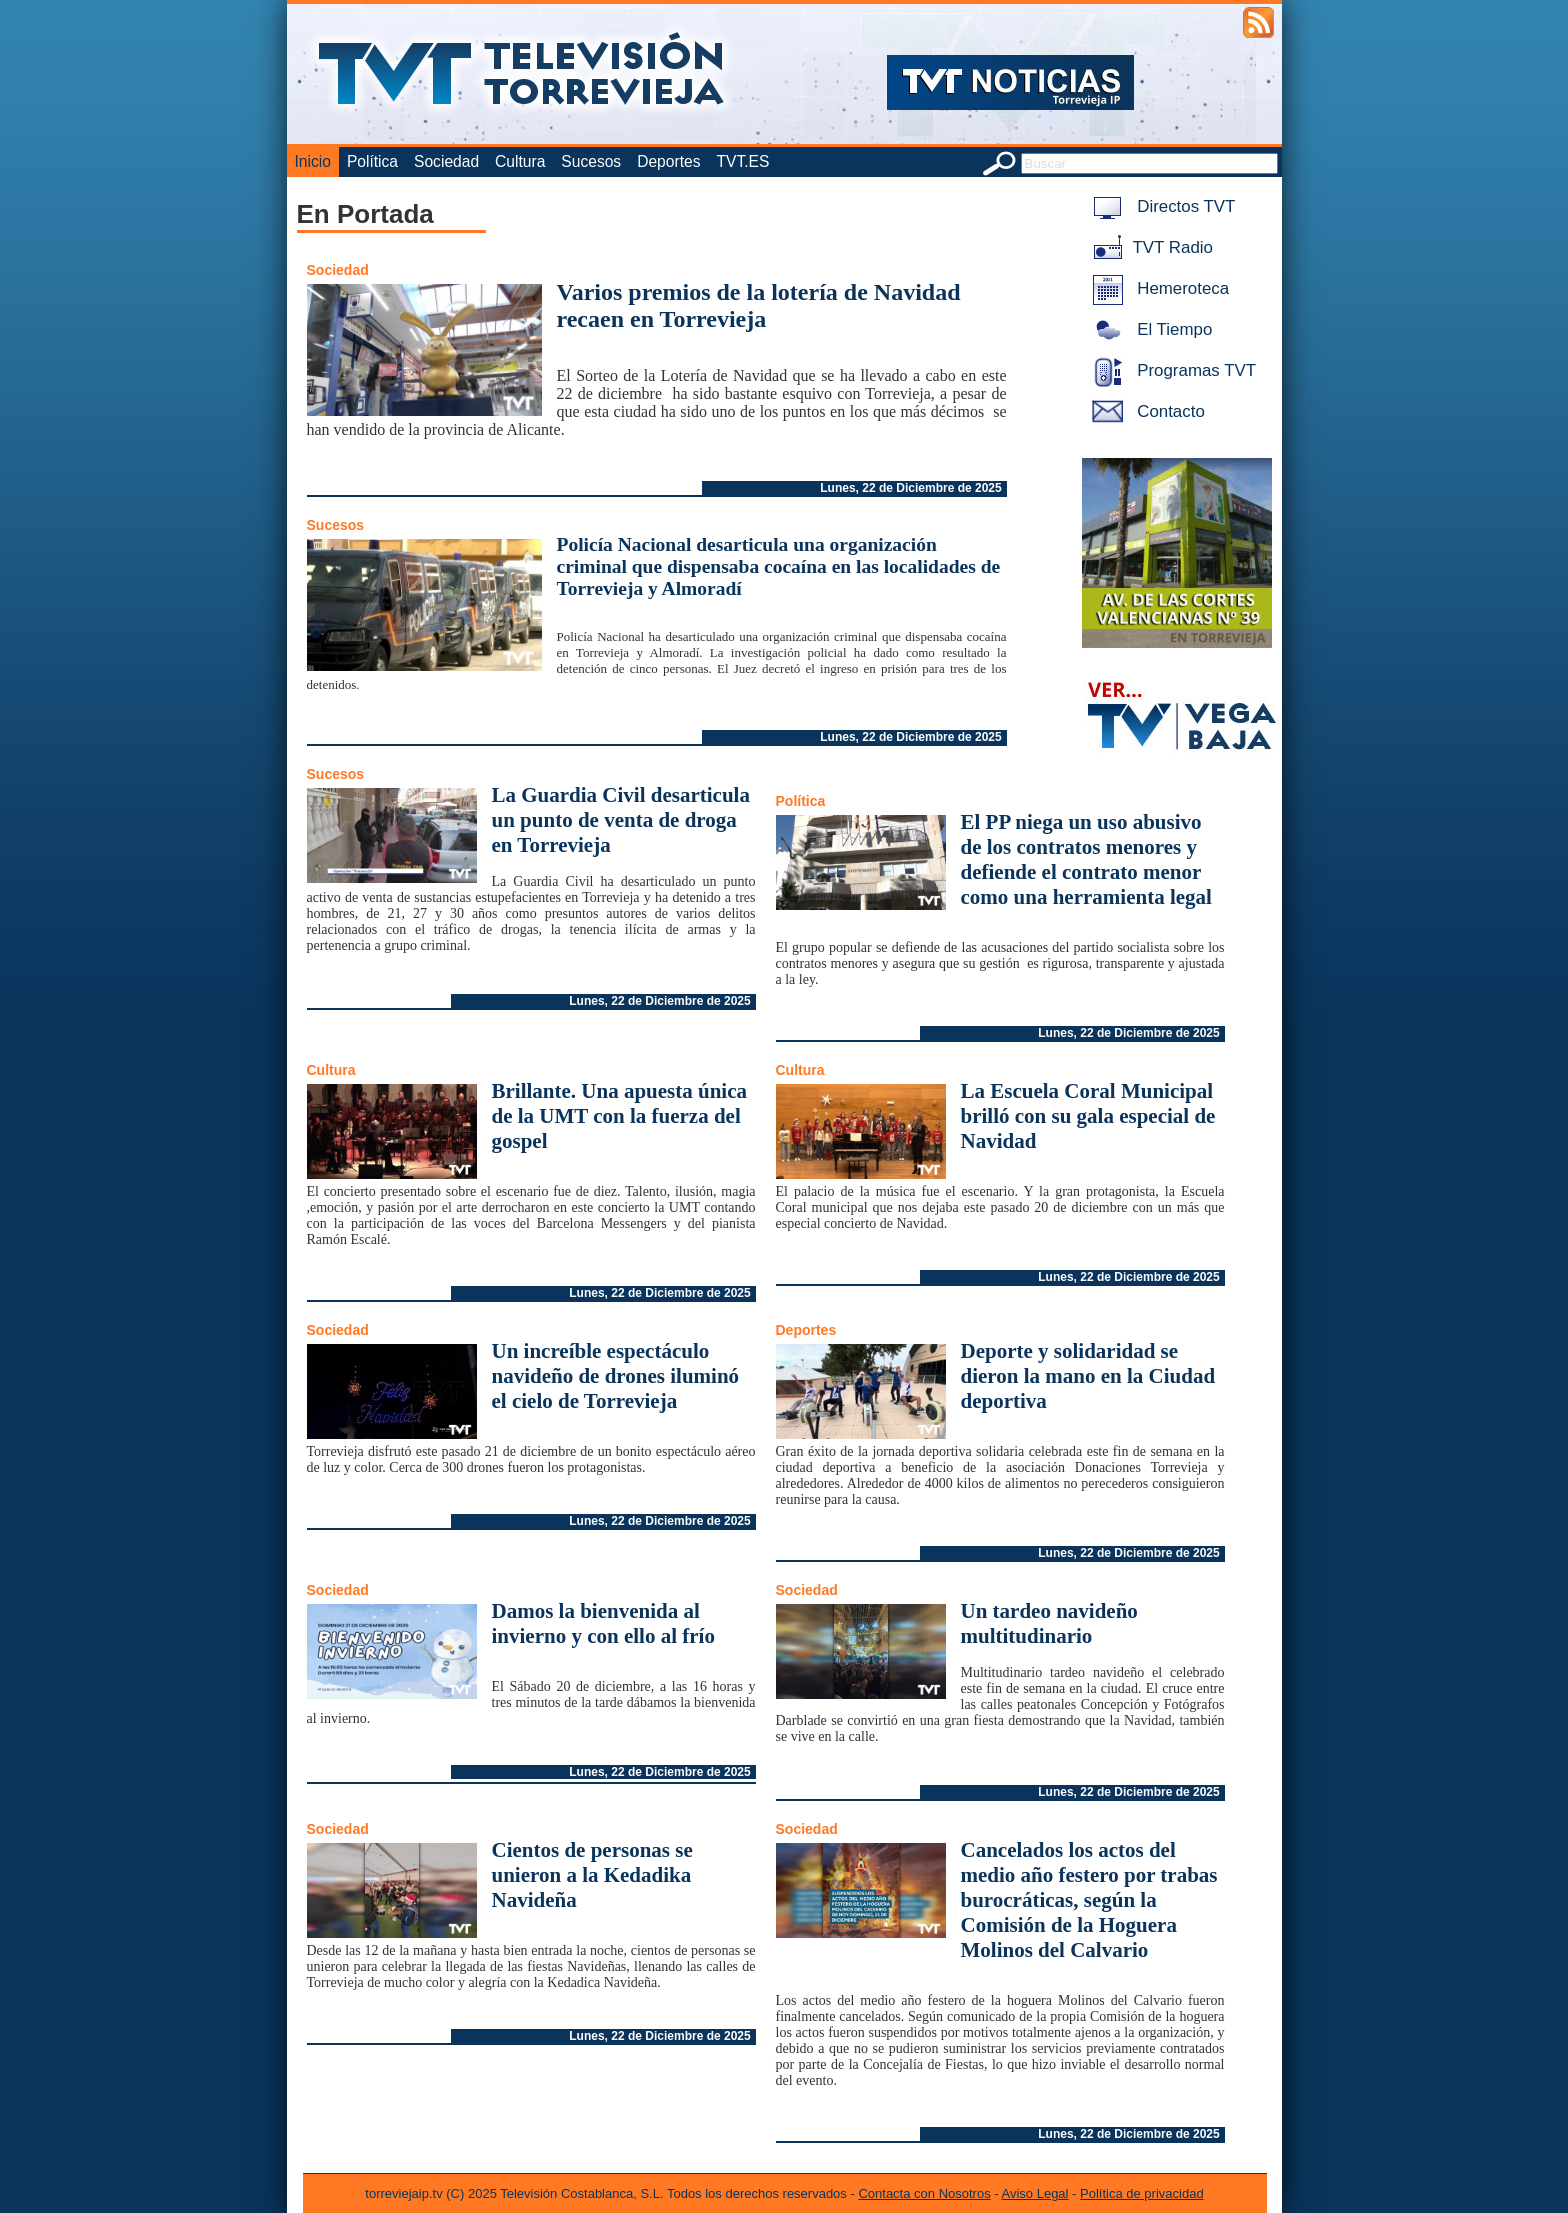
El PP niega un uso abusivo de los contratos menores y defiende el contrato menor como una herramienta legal (1086, 859)
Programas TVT (1171, 370)
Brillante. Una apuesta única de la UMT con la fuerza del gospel (620, 1116)
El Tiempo (1149, 329)
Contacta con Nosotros (924, 2193)
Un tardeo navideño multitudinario (1049, 1623)
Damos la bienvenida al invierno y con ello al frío (603, 1623)
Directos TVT (1160, 206)
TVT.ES (742, 161)
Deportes (668, 161)
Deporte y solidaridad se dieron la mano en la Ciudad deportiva (1088, 1376)
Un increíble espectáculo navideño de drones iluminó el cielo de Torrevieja (616, 1376)
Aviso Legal (1035, 2193)
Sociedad (446, 161)
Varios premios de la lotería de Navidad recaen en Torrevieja (759, 305)
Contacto (1145, 411)
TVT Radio (1149, 247)
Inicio (313, 161)
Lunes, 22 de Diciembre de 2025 (910, 488)
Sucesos (591, 161)
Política (372, 161)
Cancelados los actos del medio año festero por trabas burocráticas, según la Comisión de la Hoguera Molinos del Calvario (1089, 1900)
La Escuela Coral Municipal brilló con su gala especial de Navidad (1088, 1116)
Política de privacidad (1142, 2193)
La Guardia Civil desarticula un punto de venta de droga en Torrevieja (621, 820)
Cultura (520, 161)
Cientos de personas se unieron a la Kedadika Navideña (592, 1875)
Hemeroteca (1157, 288)
